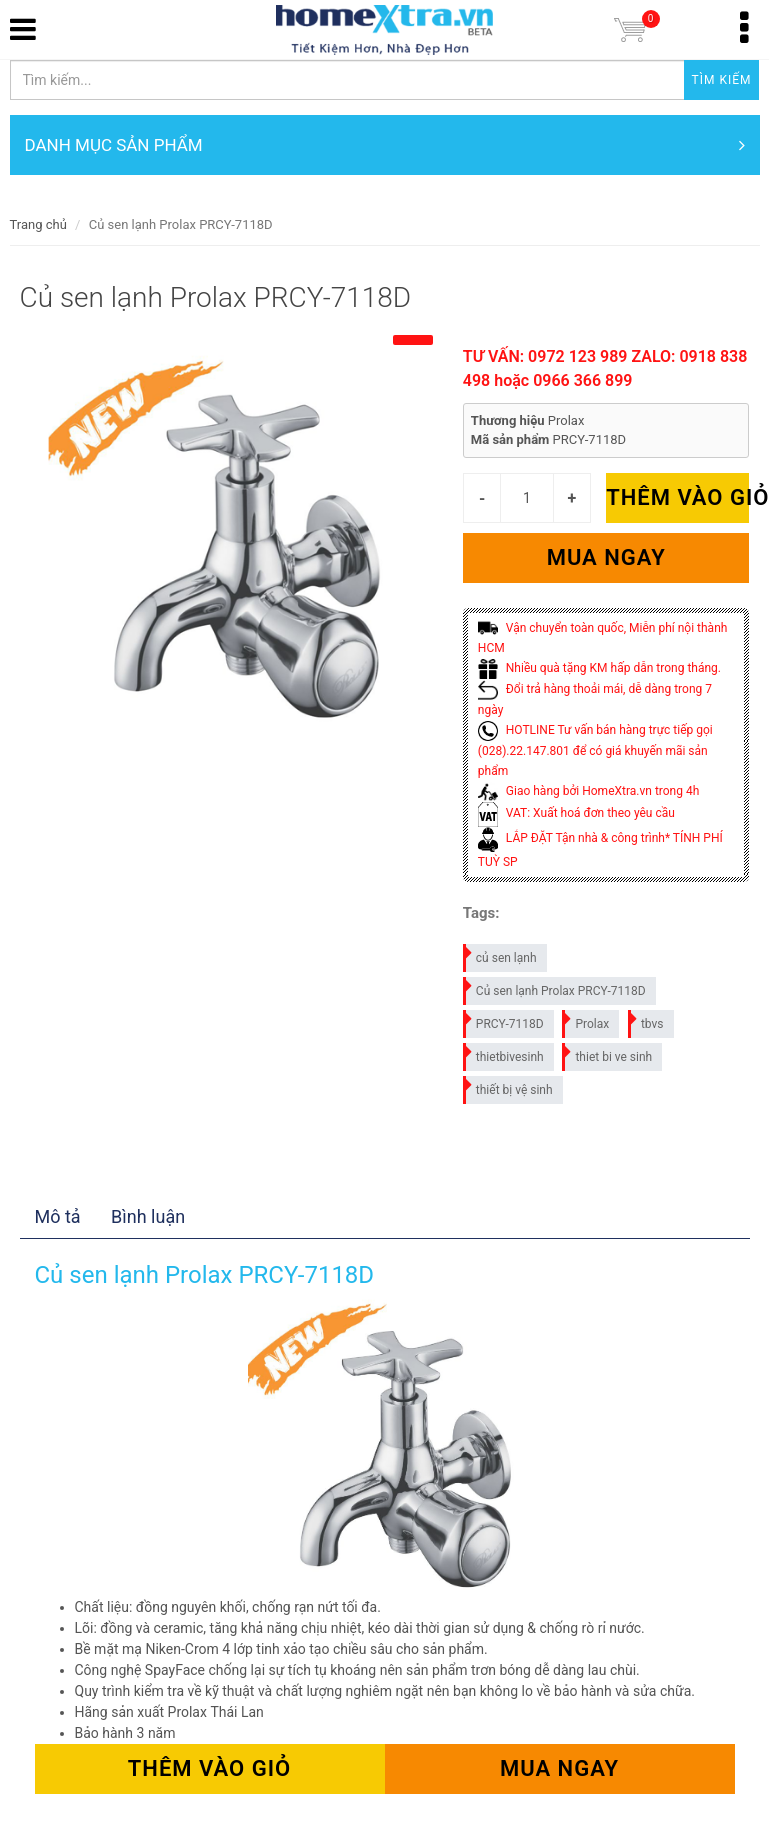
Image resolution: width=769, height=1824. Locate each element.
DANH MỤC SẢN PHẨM (385, 145)
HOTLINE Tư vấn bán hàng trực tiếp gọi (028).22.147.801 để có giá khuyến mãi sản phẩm (595, 750)
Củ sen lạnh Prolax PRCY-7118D (555, 987)
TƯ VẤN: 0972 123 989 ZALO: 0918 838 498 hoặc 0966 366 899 (605, 368)
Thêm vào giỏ (677, 497)
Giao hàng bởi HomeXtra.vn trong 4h (588, 791)
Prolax (586, 1020)
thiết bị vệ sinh (509, 1086)
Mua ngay (606, 557)
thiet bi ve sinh (608, 1053)
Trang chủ (38, 224)
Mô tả (58, 1216)
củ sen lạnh (501, 954)
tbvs (647, 1020)
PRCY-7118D (504, 1020)
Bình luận (148, 1216)
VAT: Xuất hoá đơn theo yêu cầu (576, 813)
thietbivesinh (504, 1053)
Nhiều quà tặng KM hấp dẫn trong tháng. (599, 668)
